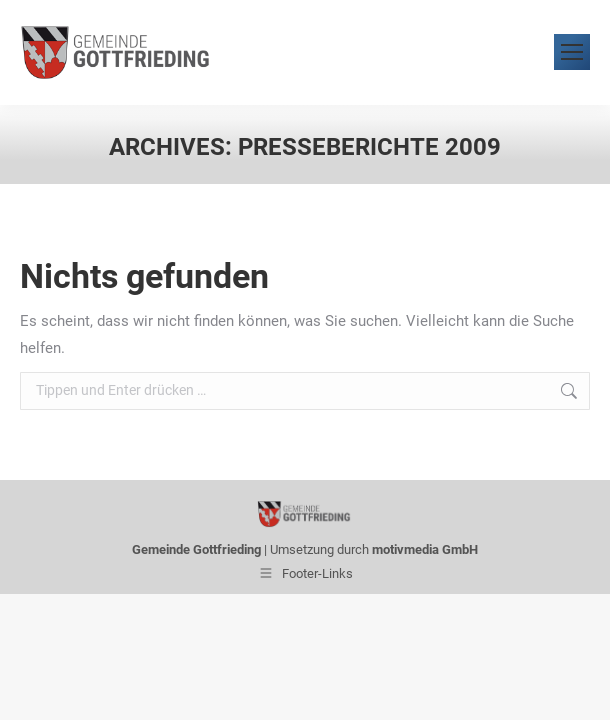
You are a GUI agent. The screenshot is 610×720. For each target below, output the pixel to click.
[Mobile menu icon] (572, 52)
